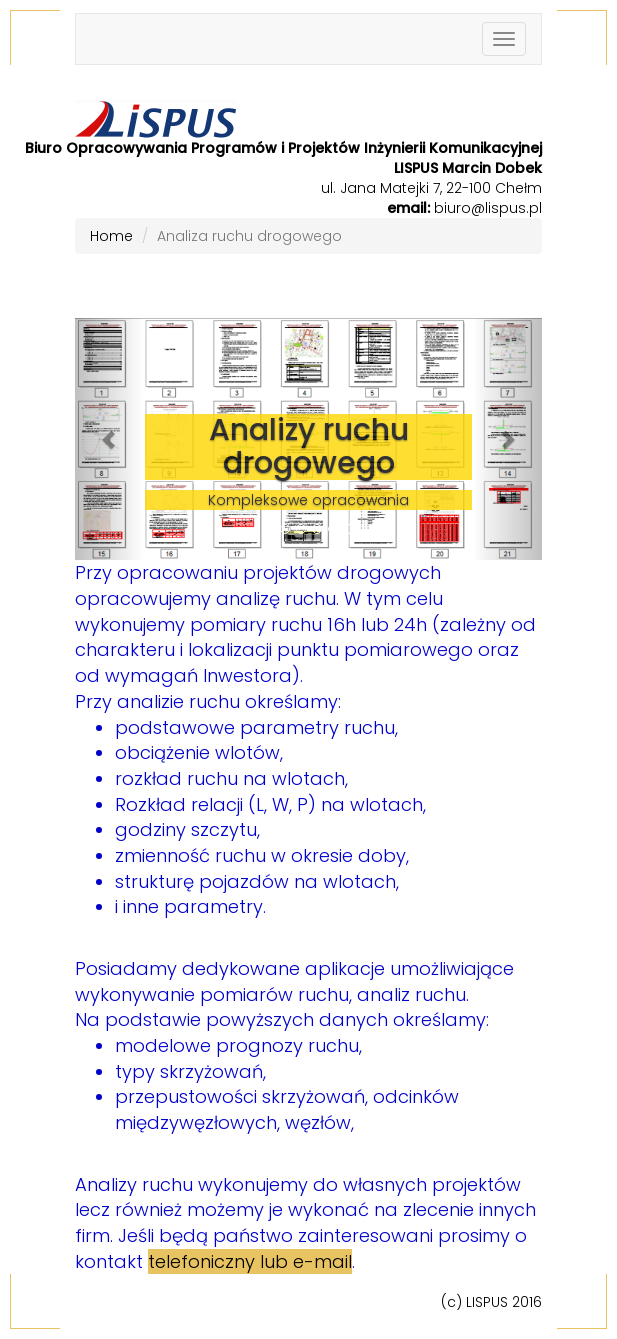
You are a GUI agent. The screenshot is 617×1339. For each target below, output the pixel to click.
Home (111, 236)
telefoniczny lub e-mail (250, 1261)
